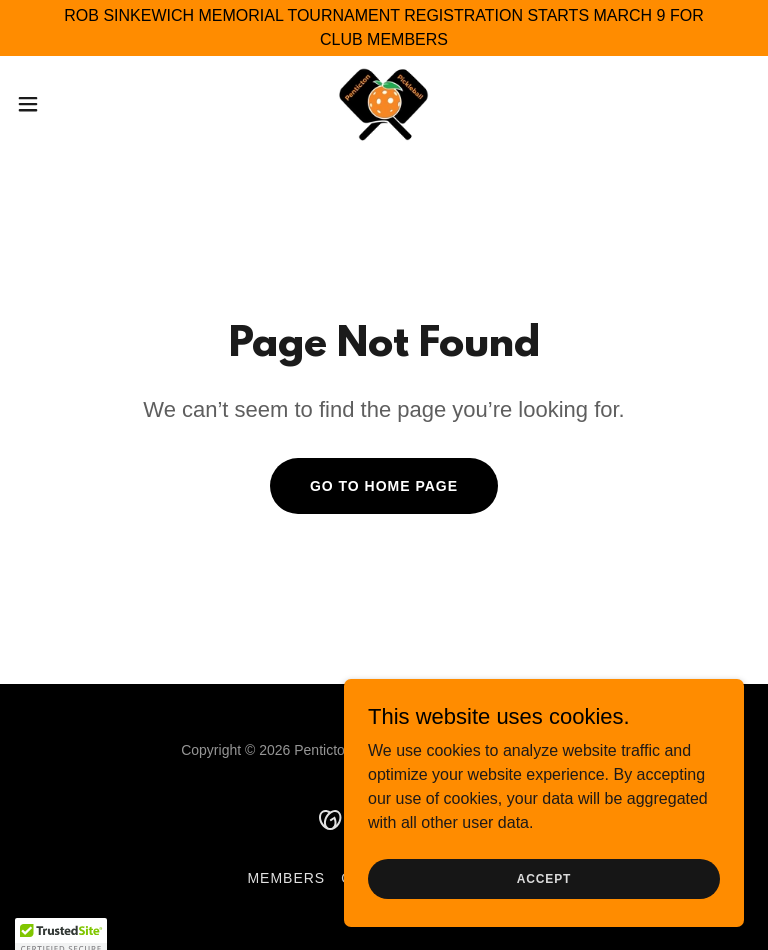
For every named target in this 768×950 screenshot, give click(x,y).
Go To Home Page (384, 486)
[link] (384, 104)
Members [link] (286, 878)
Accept (544, 906)
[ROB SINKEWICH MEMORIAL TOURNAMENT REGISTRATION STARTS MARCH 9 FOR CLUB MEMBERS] (384, 28)
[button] (64, 104)
